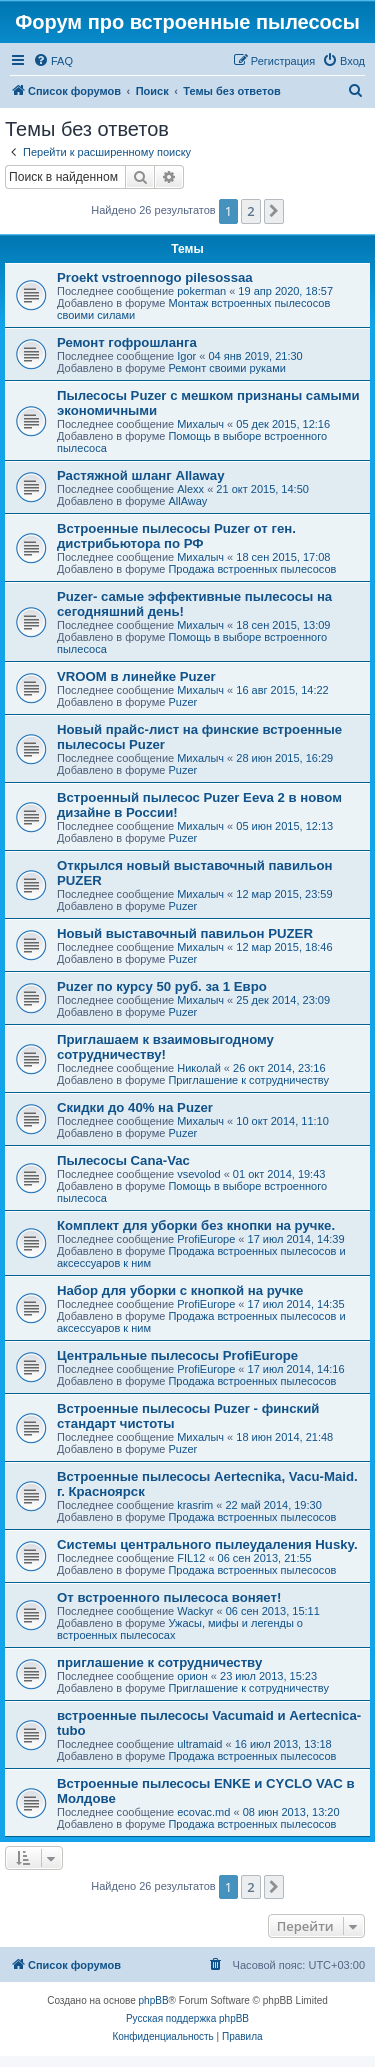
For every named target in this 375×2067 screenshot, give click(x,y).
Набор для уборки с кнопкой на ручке (180, 1290)
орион (192, 1676)
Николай (199, 1068)
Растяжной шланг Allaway (141, 475)
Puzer (182, 702)
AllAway (187, 501)
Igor (186, 356)
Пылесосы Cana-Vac (123, 1160)
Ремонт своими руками (226, 368)
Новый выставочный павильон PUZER (185, 933)
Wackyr (195, 1611)
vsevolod (198, 1174)
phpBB (154, 2000)
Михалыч (200, 424)
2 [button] (250, 211)
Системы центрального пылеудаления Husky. (207, 1544)
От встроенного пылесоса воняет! (169, 1597)
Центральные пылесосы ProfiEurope (177, 1355)
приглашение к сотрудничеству (159, 1662)
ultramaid (199, 1744)
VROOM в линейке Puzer (136, 676)
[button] (274, 211)
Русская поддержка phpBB (187, 2018)
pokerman (201, 291)
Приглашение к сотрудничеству (248, 1080)
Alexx (190, 489)
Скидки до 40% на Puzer (135, 1107)
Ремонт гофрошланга (127, 342)
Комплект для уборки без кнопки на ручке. (196, 1225)
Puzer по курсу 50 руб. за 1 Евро (162, 986)
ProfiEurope (206, 1239)
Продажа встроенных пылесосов (252, 569)
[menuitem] (53, 61)
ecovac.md (203, 1812)
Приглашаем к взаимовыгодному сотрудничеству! (165, 1047)
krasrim (195, 1505)
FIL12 (191, 1558)
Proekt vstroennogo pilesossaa (155, 277)
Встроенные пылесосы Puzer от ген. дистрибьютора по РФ (176, 536)
